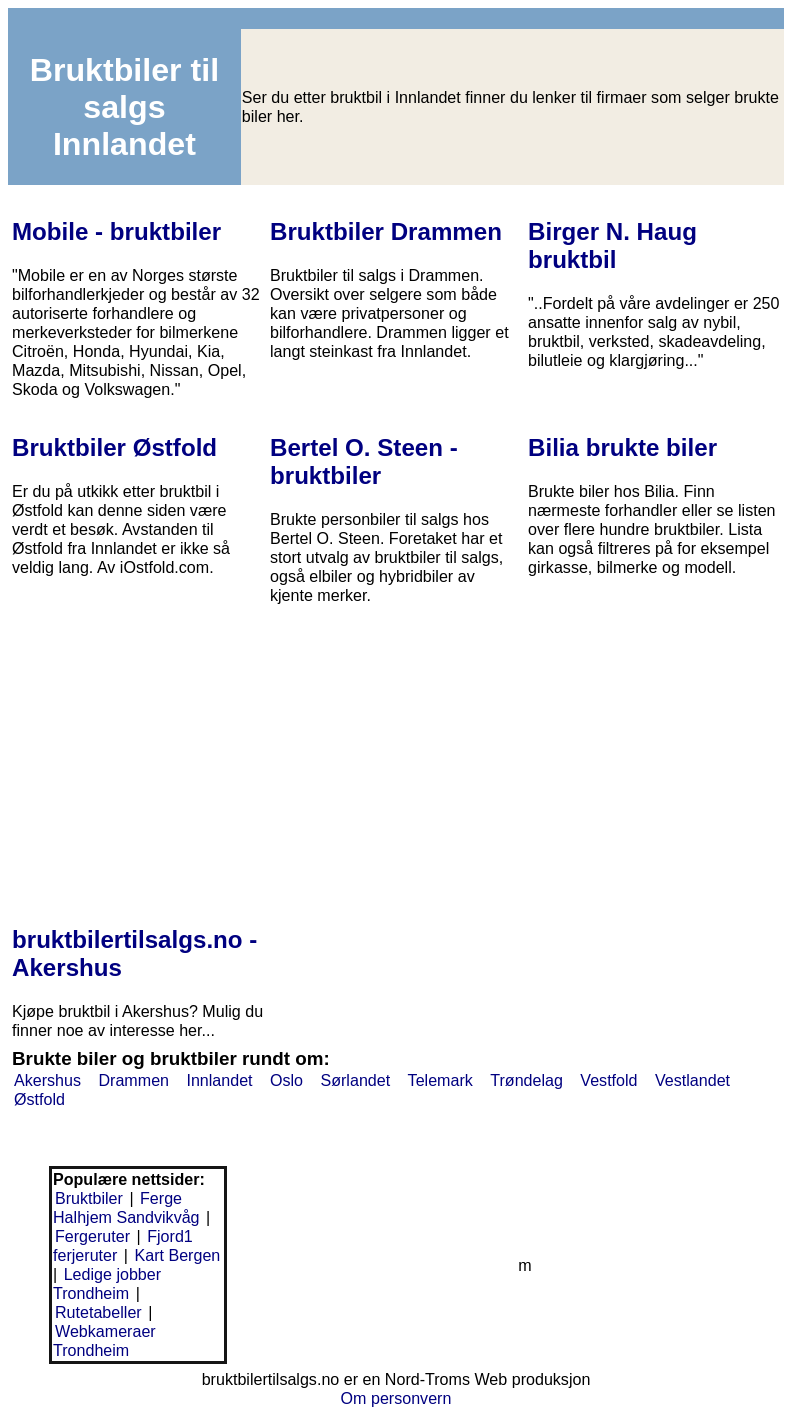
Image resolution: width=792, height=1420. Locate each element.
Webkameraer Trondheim (104, 1340)
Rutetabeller (98, 1312)
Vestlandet (692, 1080)
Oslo (286, 1080)
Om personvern (396, 1398)
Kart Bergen (177, 1255)
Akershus (47, 1080)
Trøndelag (526, 1080)
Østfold (39, 1099)
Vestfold (608, 1080)
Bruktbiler (89, 1198)
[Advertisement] (396, 751)
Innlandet (219, 1080)
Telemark (440, 1080)
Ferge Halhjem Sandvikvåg (126, 1207)
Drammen (133, 1080)
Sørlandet (355, 1080)
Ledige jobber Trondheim (107, 1283)
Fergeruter (92, 1236)
